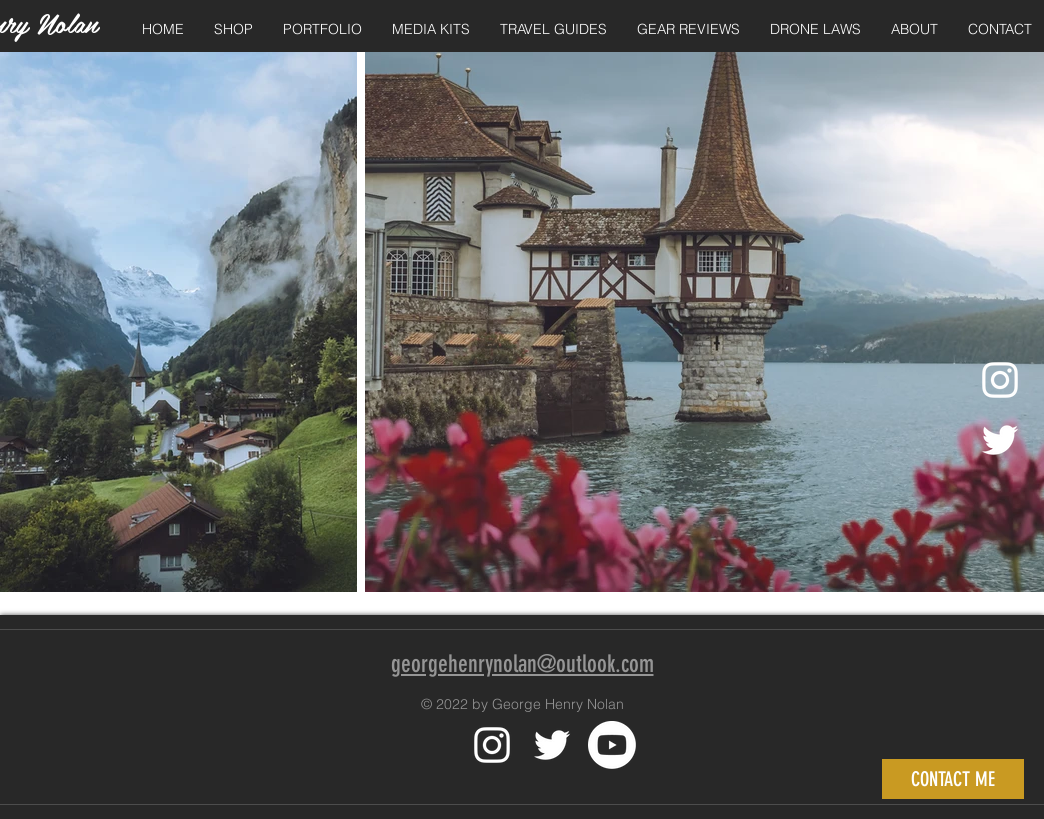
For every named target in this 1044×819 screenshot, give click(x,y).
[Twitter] (1000, 440)
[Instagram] (1000, 380)
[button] (233, 29)
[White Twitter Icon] (552, 745)
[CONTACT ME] (953, 779)
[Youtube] (612, 745)
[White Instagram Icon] (492, 745)
